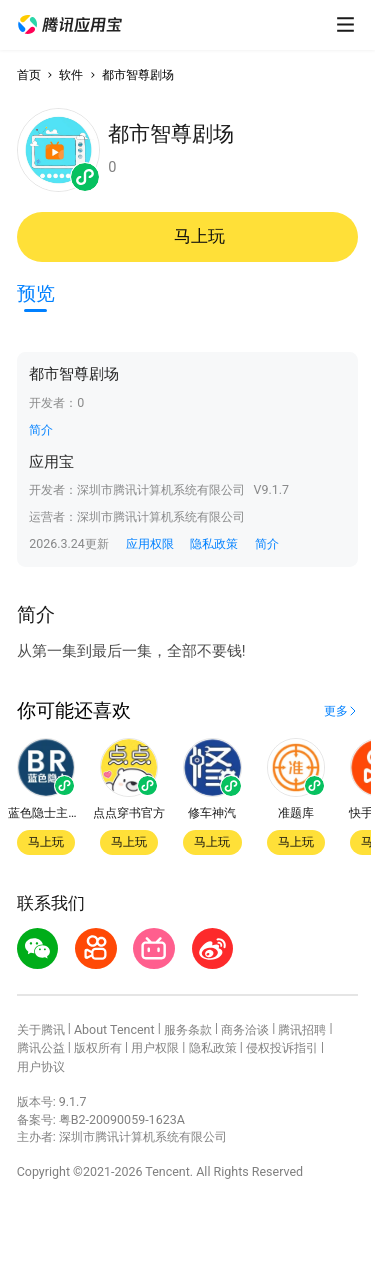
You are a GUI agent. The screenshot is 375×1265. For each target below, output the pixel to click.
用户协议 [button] (41, 1066)
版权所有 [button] (98, 1047)
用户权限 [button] (155, 1047)
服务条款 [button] (188, 1029)
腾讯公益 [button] (41, 1047)
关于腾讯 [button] (41, 1029)
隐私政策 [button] (214, 543)
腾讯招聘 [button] (302, 1029)
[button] (70, 25)
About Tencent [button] (114, 1029)
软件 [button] (71, 74)
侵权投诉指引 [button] (282, 1047)
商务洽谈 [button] (245, 1029)
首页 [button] (29, 74)
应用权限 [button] (150, 543)
